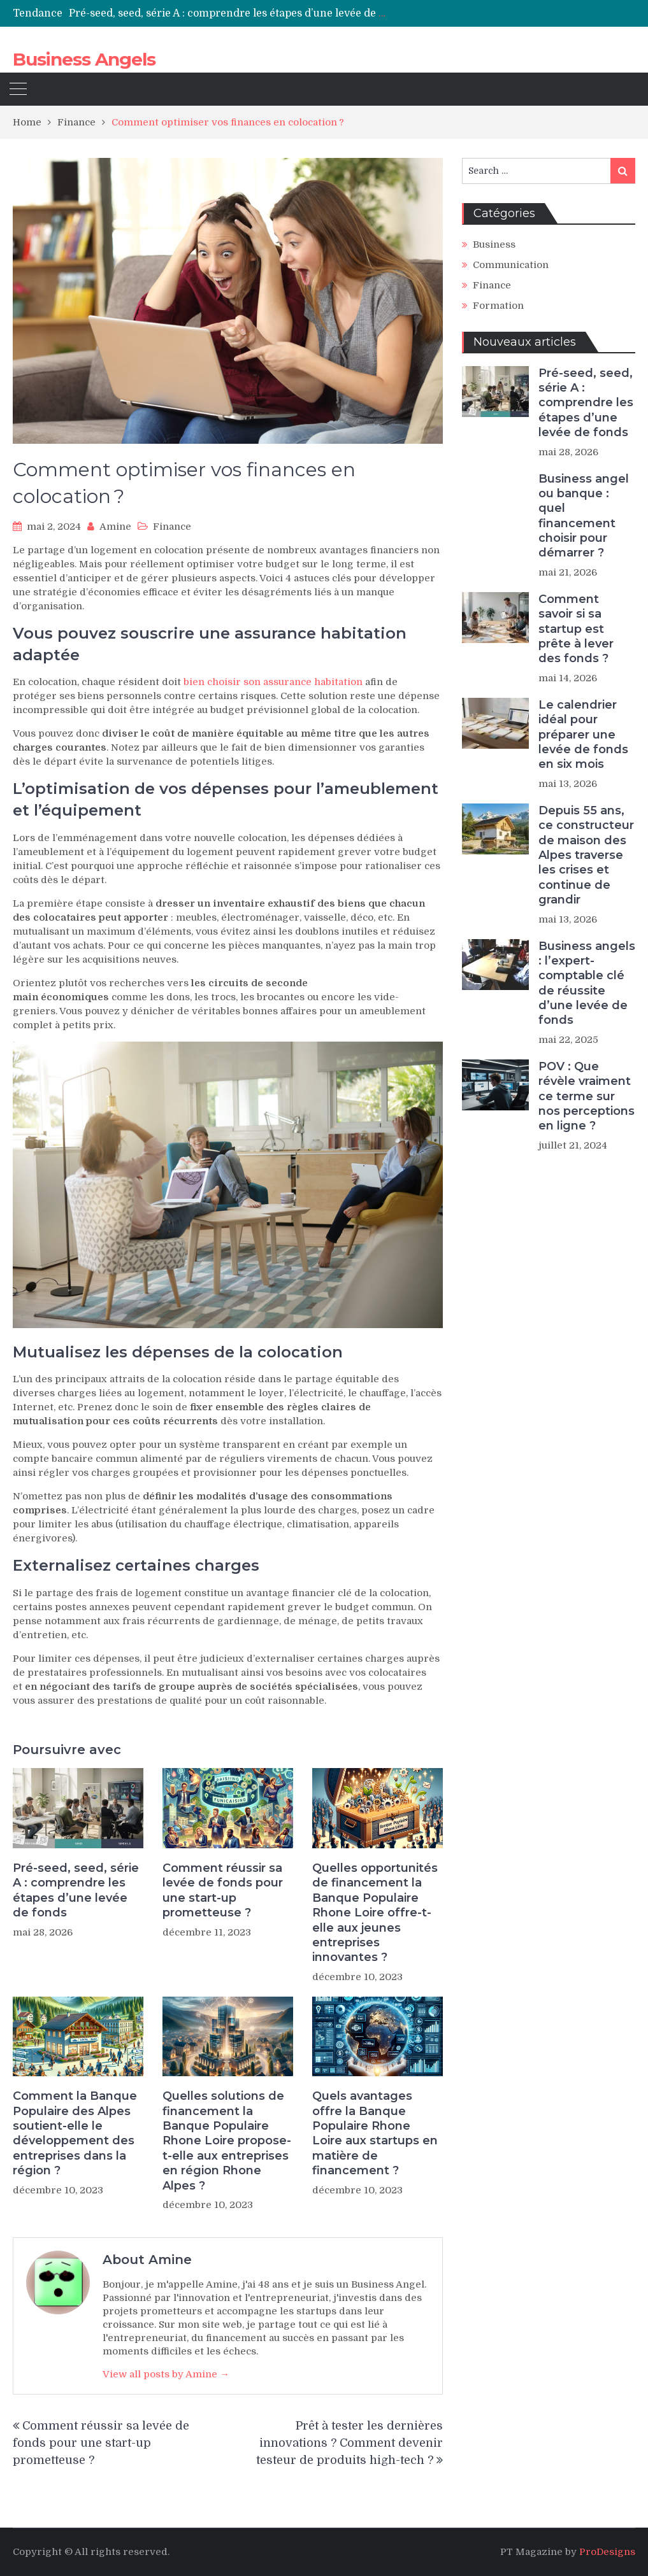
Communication (511, 265)
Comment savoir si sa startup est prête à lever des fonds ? (576, 629)
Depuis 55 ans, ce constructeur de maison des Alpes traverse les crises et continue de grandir (586, 855)
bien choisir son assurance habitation (273, 682)
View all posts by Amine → (166, 2374)
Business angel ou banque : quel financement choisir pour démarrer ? (583, 516)
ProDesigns (607, 2552)
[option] (228, 13)
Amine (115, 526)
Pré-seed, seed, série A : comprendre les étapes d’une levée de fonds (238, 13)
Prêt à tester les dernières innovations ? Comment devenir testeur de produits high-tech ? (349, 2442)
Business (494, 244)
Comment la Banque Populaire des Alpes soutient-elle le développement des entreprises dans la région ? (75, 2133)
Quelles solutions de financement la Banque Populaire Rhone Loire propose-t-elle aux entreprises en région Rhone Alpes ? (226, 2140)
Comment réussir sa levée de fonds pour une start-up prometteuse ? (222, 1890)
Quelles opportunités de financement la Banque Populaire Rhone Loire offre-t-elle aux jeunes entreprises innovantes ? (375, 1912)
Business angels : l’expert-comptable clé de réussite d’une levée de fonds (586, 983)
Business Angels (84, 59)
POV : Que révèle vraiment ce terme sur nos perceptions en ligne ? (586, 1096)
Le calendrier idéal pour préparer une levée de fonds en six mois (583, 735)
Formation (498, 305)
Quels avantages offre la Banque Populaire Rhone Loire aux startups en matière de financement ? (375, 2133)
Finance (172, 526)
